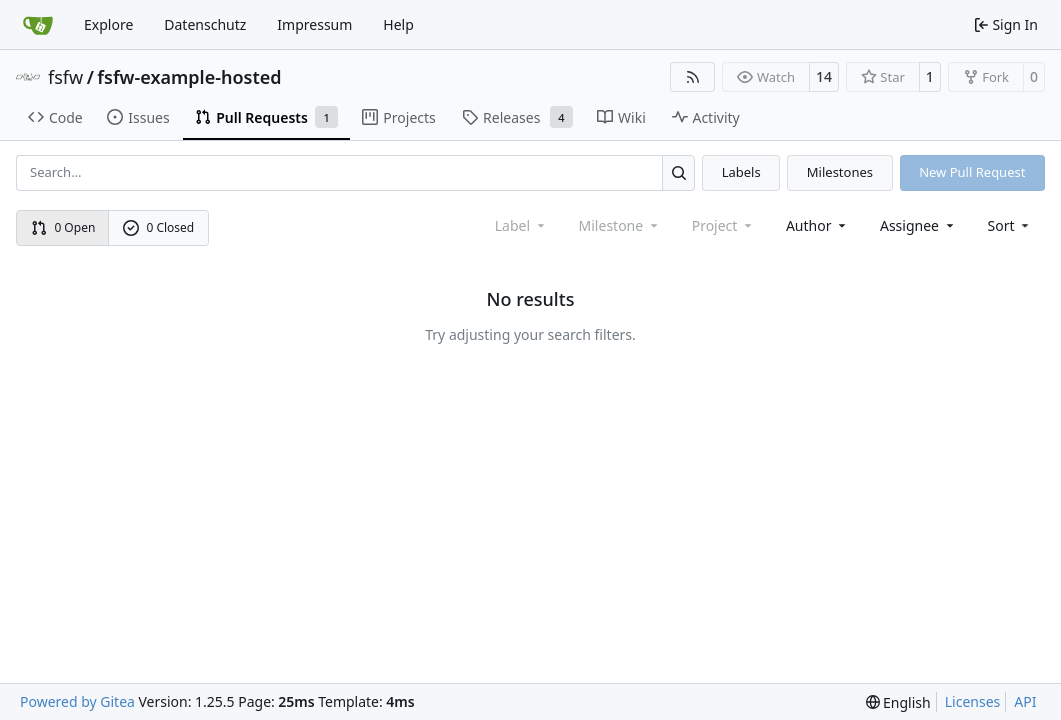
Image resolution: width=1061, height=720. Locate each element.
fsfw (65, 77)
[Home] (38, 25)
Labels (741, 172)
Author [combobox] (817, 225)
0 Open (63, 227)
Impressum (314, 24)
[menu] (1010, 225)
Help (398, 24)
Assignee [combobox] (918, 225)
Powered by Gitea (77, 701)
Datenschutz (205, 24)
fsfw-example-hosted (189, 77)
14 (824, 76)
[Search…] (678, 172)
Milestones (840, 172)
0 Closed (159, 227)
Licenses (973, 701)
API (1025, 701)
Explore (108, 24)
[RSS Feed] (693, 77)
